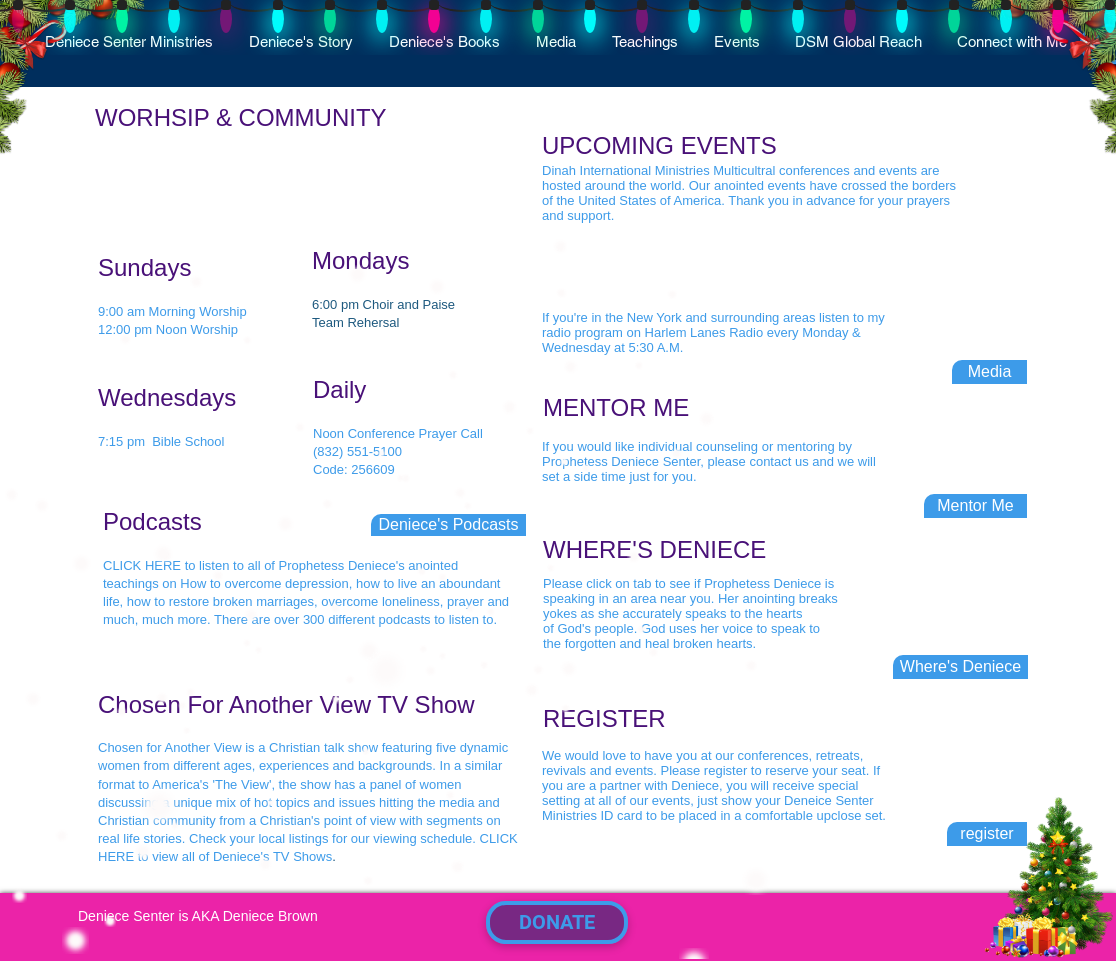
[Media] (989, 372)
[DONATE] (557, 922)
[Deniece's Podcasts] (448, 525)
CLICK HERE (142, 565)
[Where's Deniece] (960, 667)
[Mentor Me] (975, 506)
